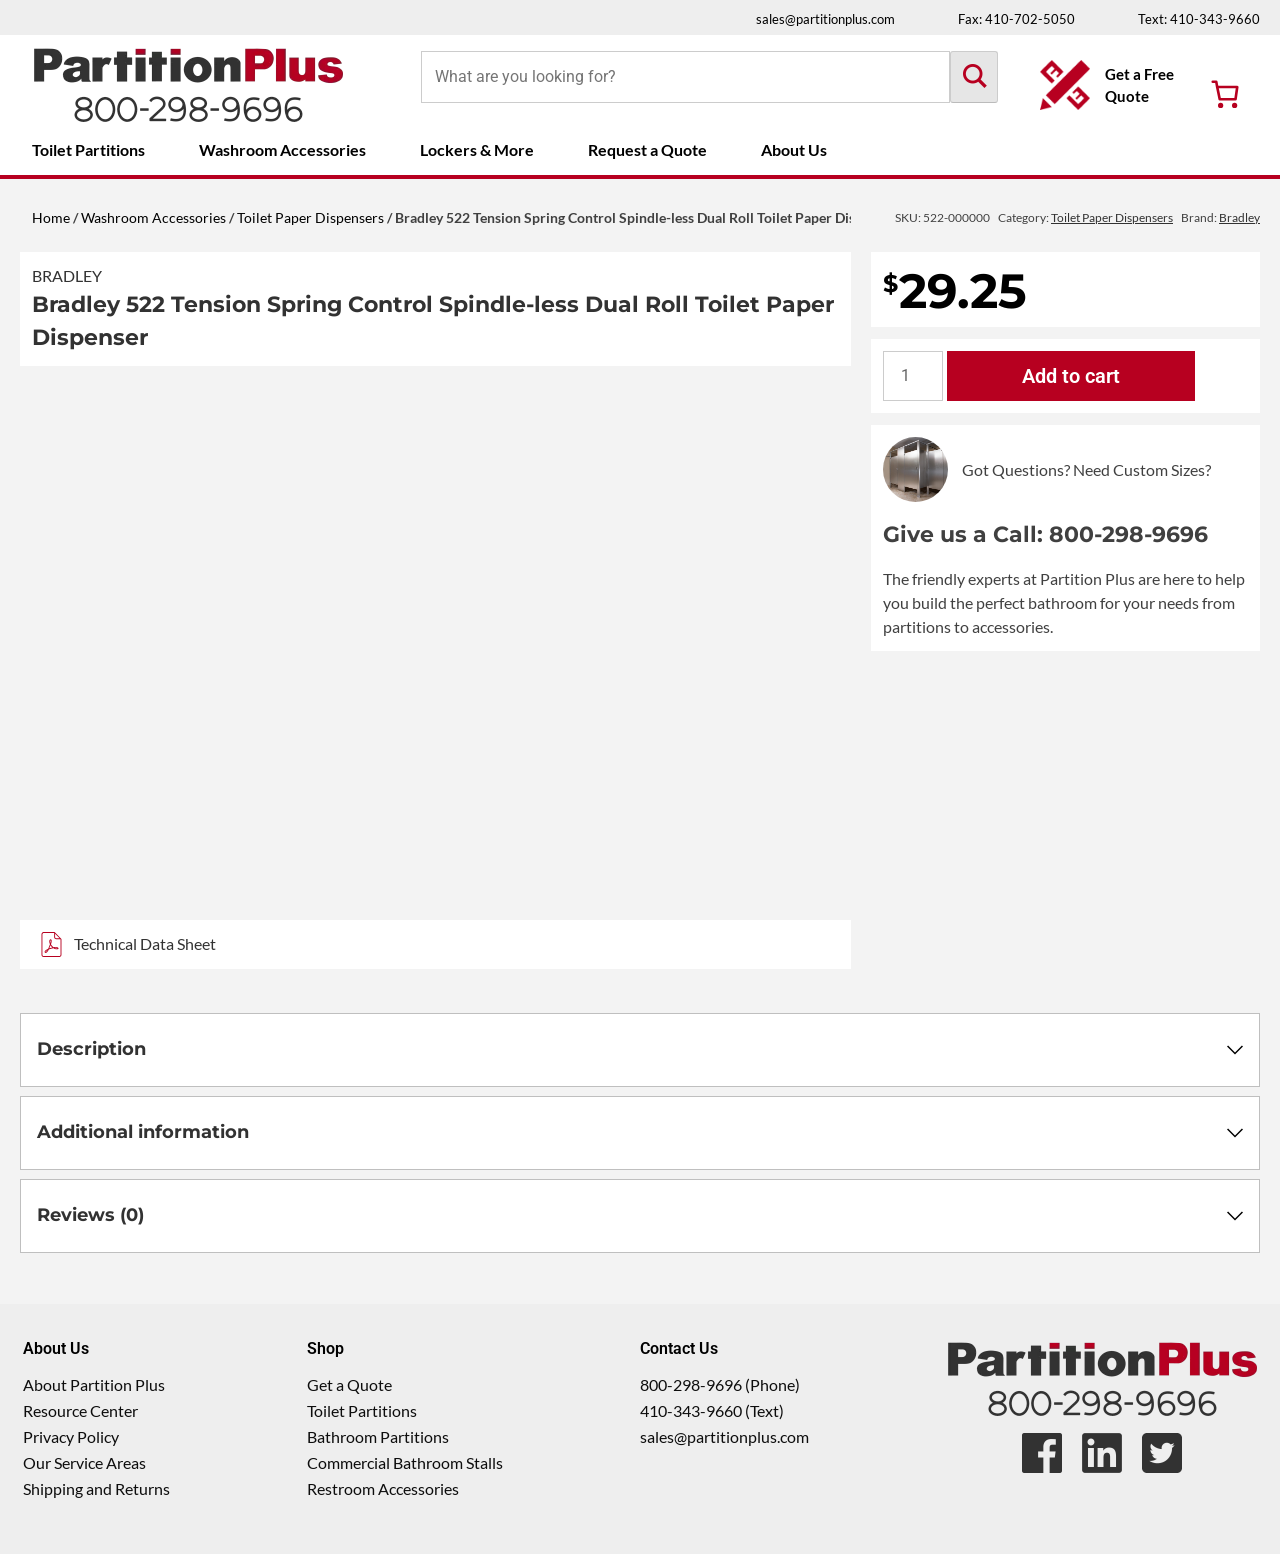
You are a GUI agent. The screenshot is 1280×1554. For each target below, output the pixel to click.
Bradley (67, 275)
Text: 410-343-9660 (1199, 19)
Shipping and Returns (96, 1488)
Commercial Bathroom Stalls (405, 1462)
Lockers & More (477, 149)
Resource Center (80, 1410)
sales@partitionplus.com (825, 19)
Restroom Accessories (383, 1488)
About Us (794, 149)
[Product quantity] (913, 376)
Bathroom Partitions (378, 1436)
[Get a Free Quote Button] (1110, 85)
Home (51, 217)
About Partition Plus (94, 1384)
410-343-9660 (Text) (712, 1410)
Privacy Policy (71, 1436)
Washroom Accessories (282, 149)
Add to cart (1071, 376)
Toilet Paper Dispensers (310, 217)
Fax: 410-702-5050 (1016, 19)
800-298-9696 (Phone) (720, 1384)
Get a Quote (349, 1384)
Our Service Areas (84, 1462)
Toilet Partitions (88, 149)
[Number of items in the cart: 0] (1225, 94)
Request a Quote (647, 149)
